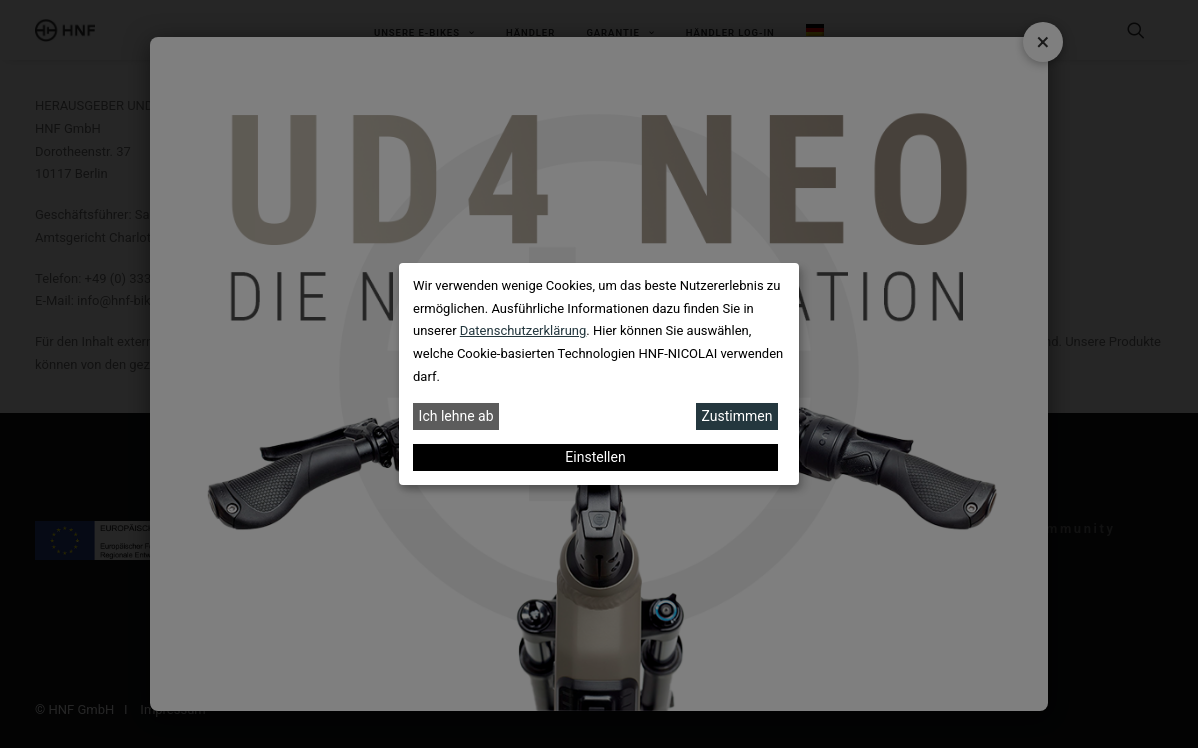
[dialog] (599, 374)
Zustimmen (737, 416)
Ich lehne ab (456, 416)
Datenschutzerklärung (523, 330)
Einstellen (595, 457)
